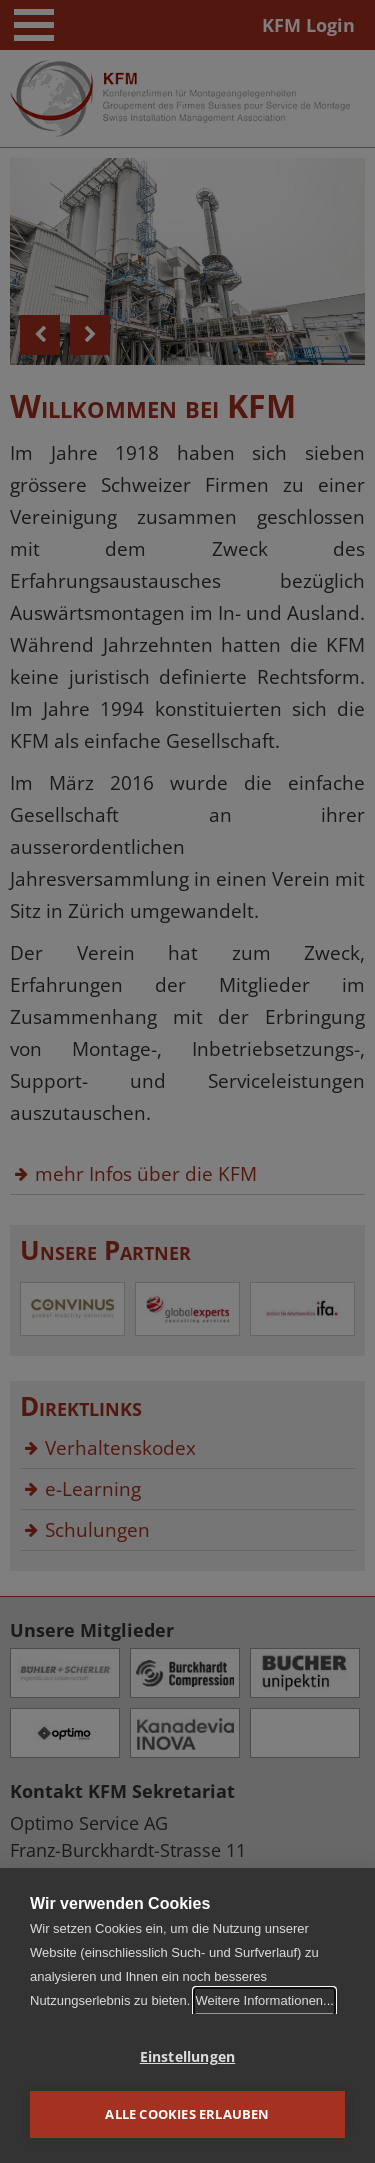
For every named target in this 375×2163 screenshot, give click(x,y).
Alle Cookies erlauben (187, 2114)
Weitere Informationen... (264, 2000)
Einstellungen (188, 2057)
